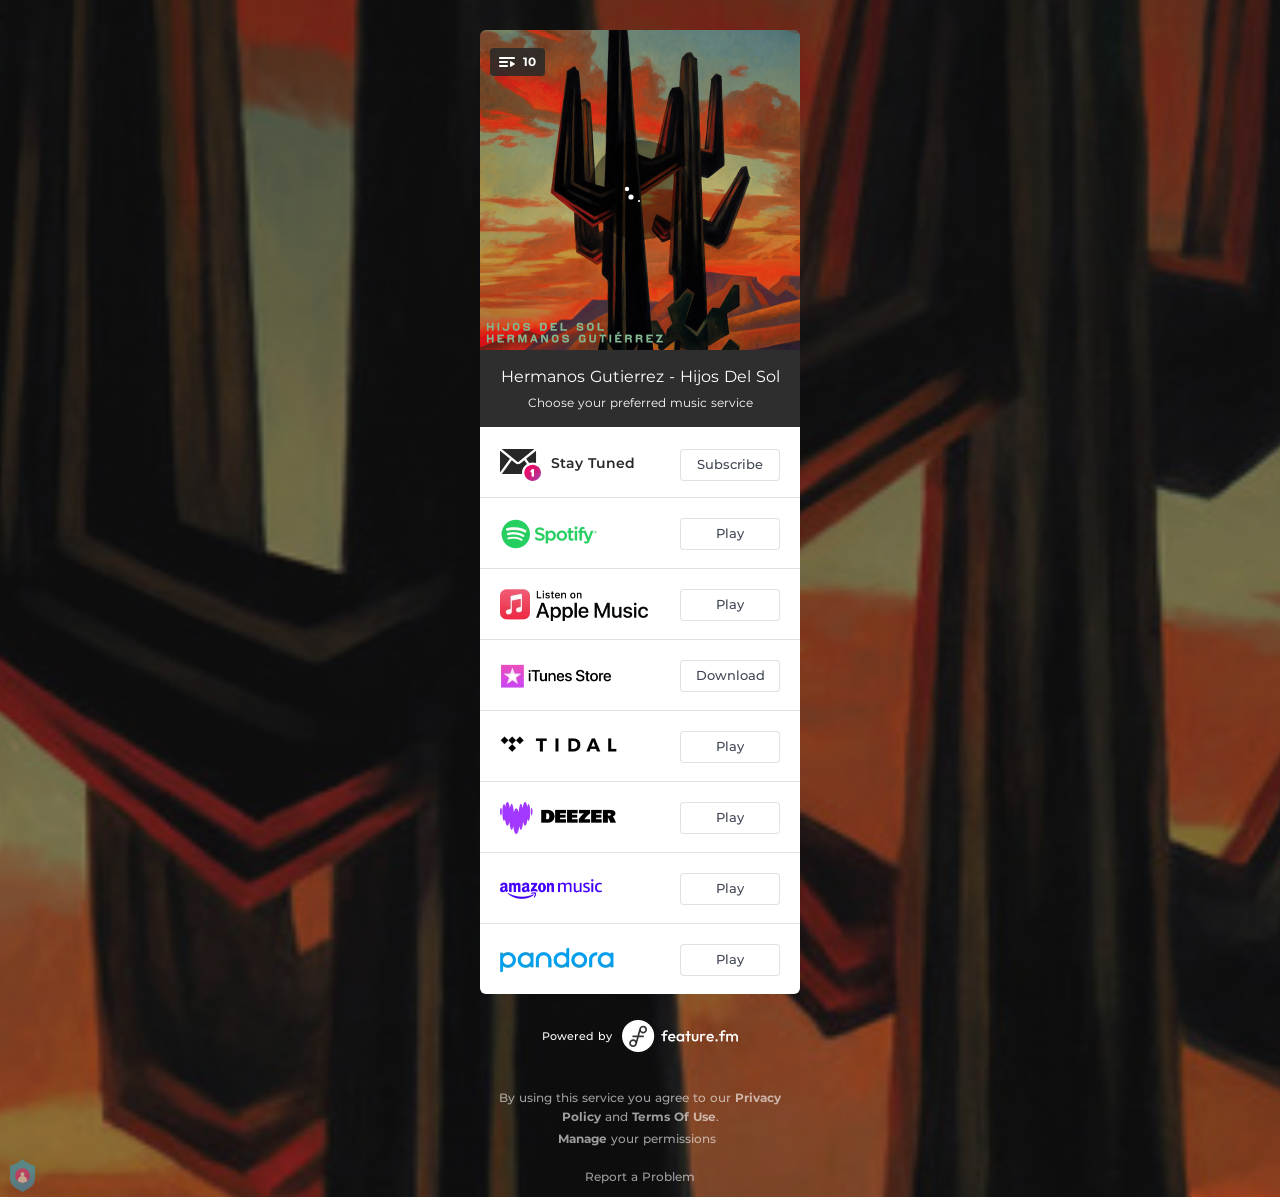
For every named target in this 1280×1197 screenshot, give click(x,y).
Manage (582, 1138)
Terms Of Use (674, 1116)
